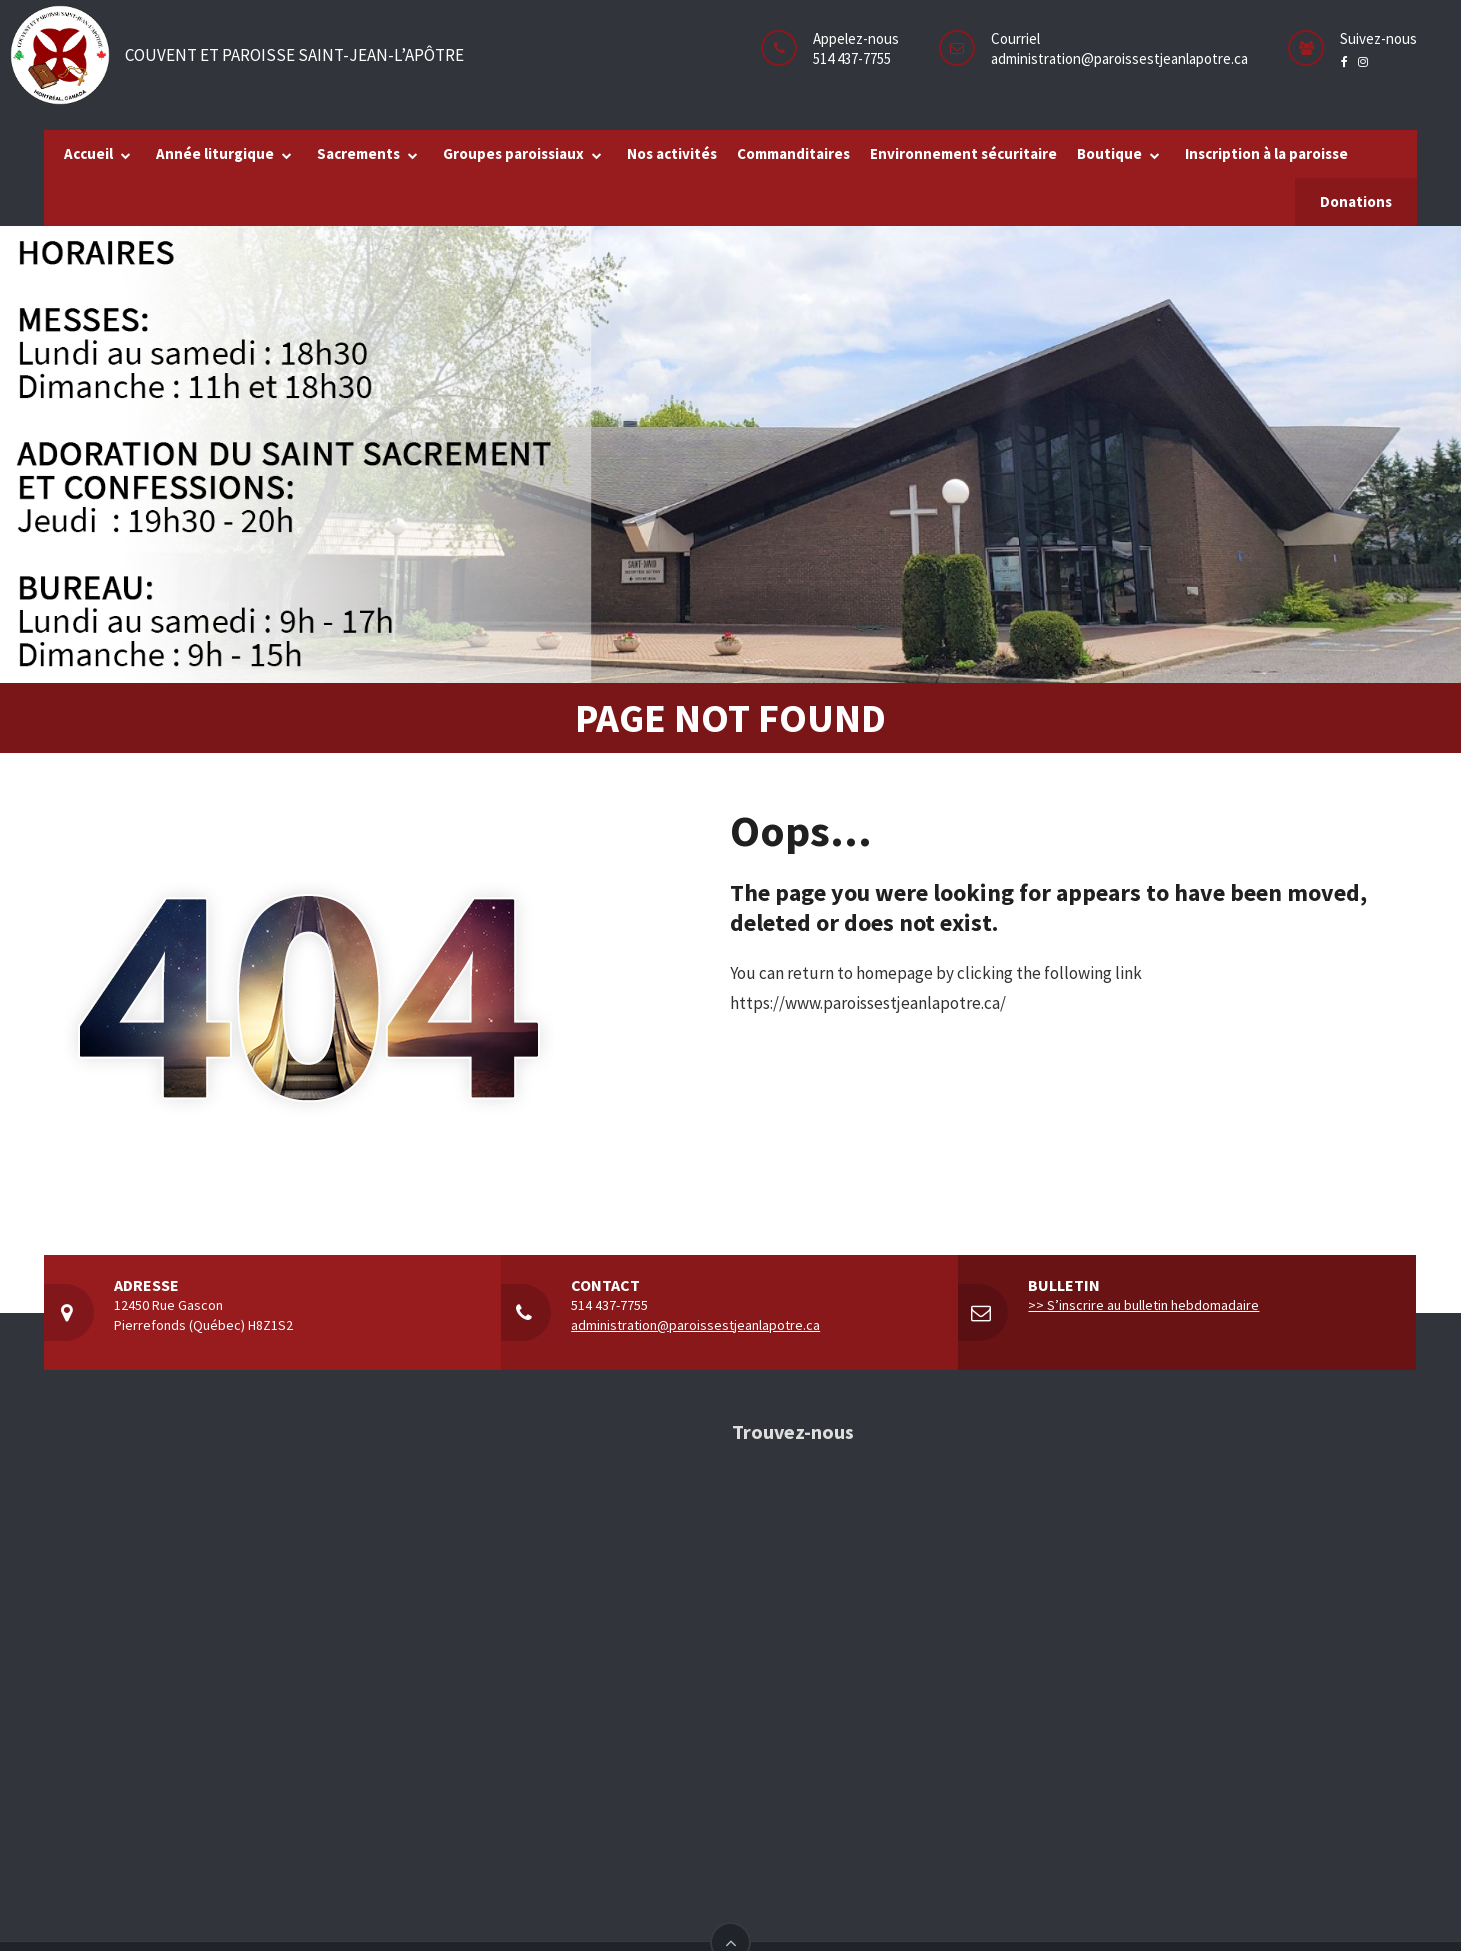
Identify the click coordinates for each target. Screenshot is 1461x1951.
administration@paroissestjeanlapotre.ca (1119, 58)
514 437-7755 (609, 1305)
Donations (1356, 201)
